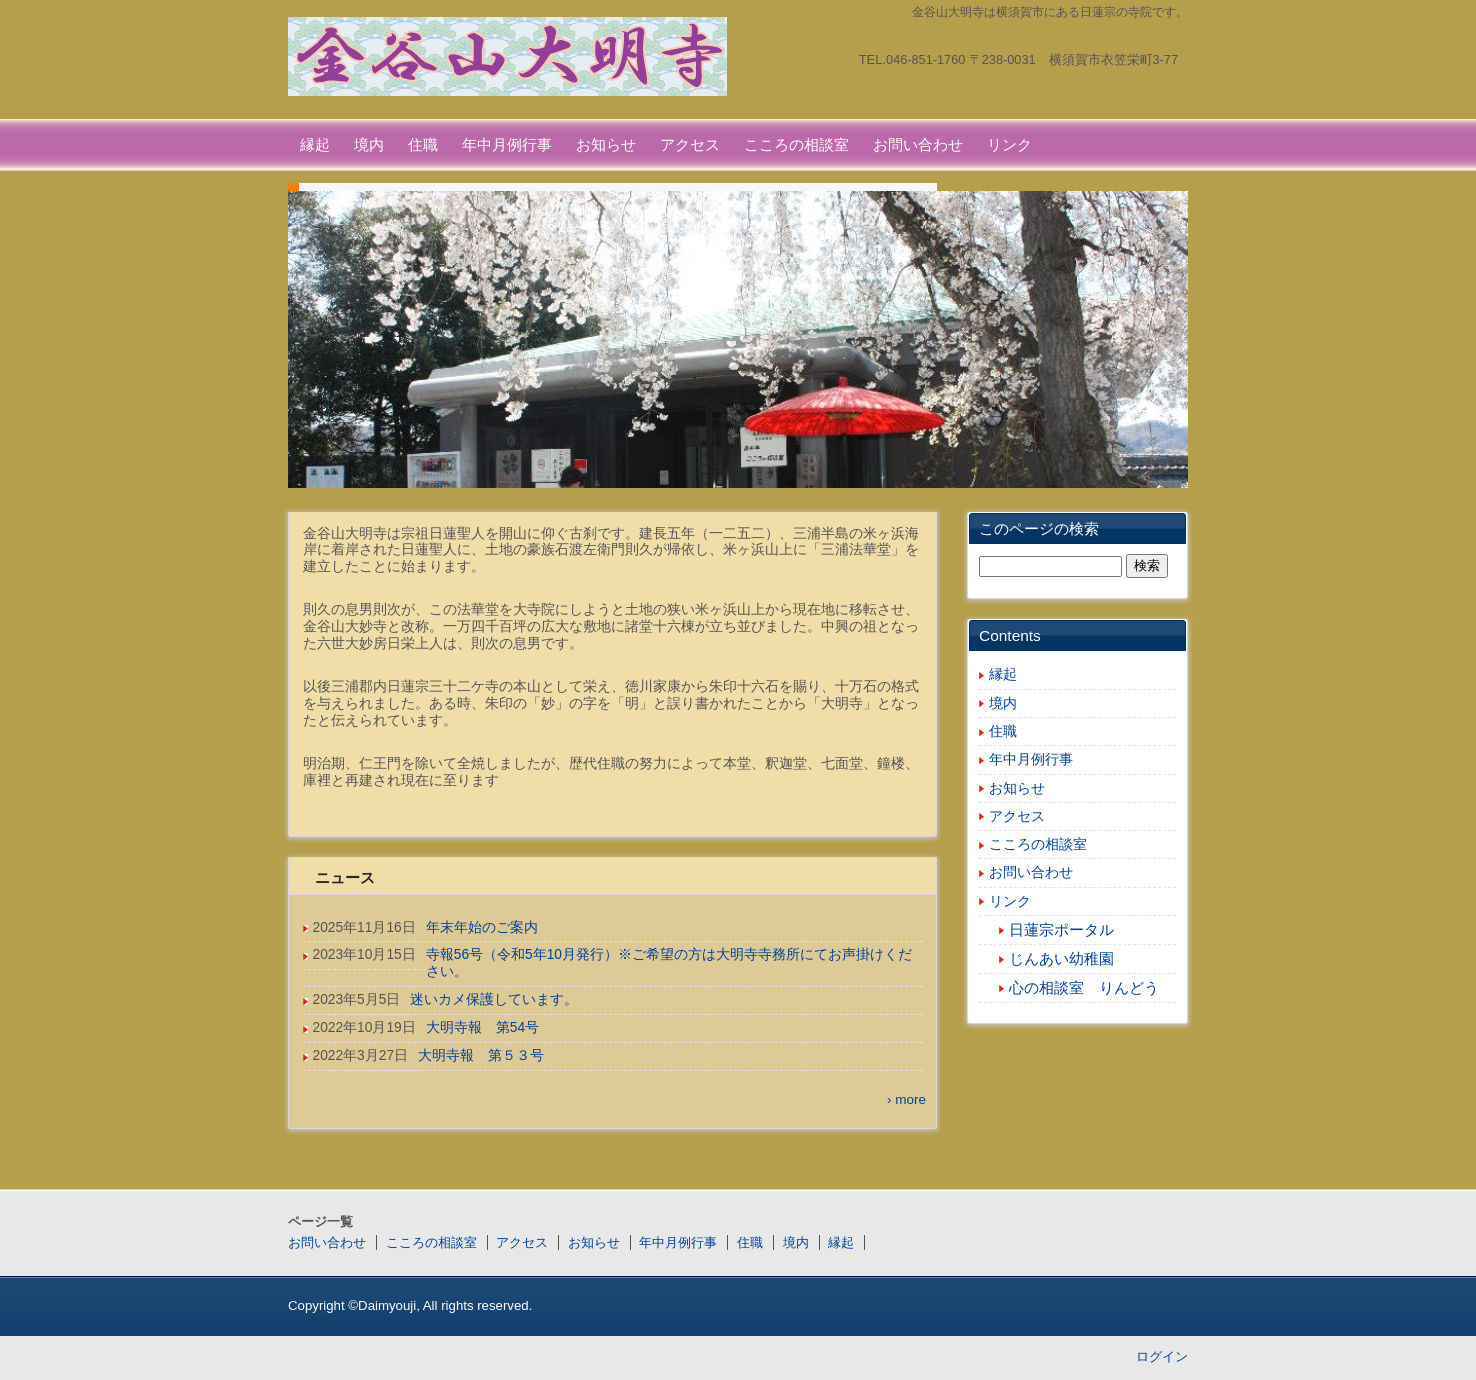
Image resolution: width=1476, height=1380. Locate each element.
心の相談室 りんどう (1084, 988)
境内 (369, 144)
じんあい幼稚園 (1061, 959)
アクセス (690, 144)
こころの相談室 (796, 144)
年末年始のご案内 (482, 927)
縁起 (315, 144)
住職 (423, 144)
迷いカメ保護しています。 (494, 999)
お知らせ (606, 144)
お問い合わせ (918, 144)
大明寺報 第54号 (482, 1027)
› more (906, 1099)
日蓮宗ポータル (1061, 930)
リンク (1009, 144)
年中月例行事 (507, 144)
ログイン (1162, 1356)
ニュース (345, 877)
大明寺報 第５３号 (481, 1055)
